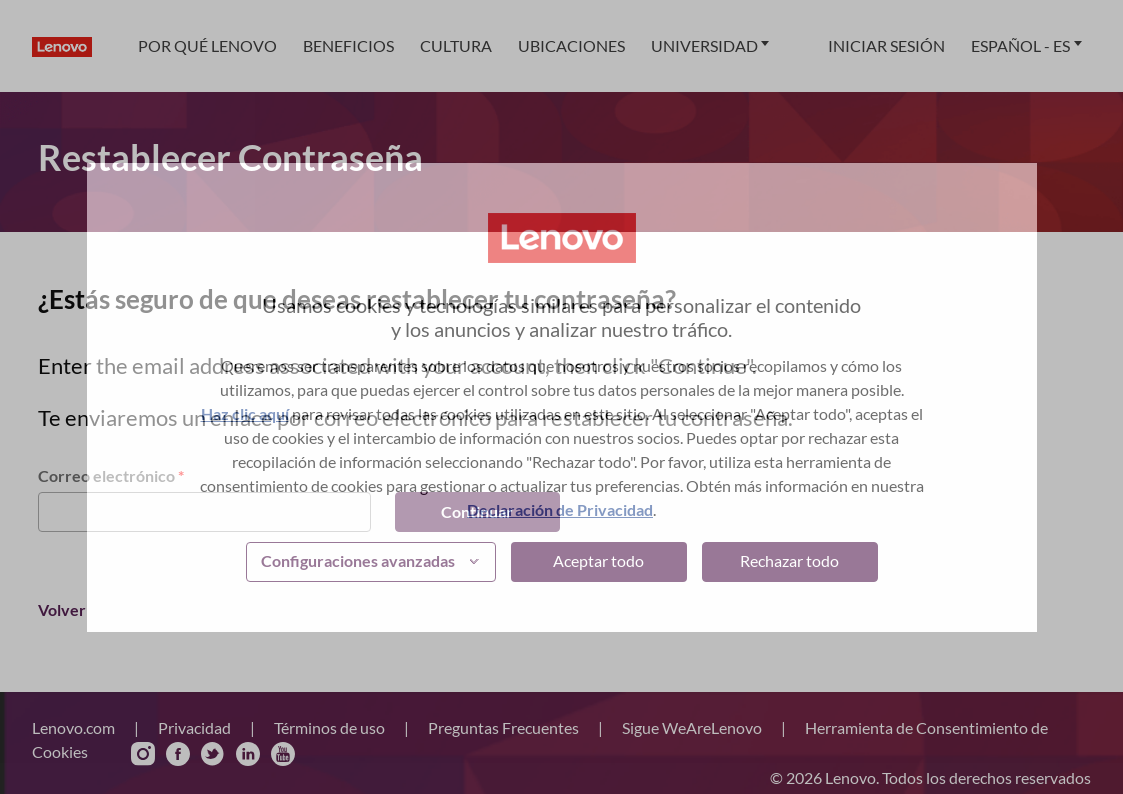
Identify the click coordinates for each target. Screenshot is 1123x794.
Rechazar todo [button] (789, 560)
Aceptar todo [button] (598, 560)
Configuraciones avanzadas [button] (358, 560)
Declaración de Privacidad (560, 509)
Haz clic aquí (245, 413)
